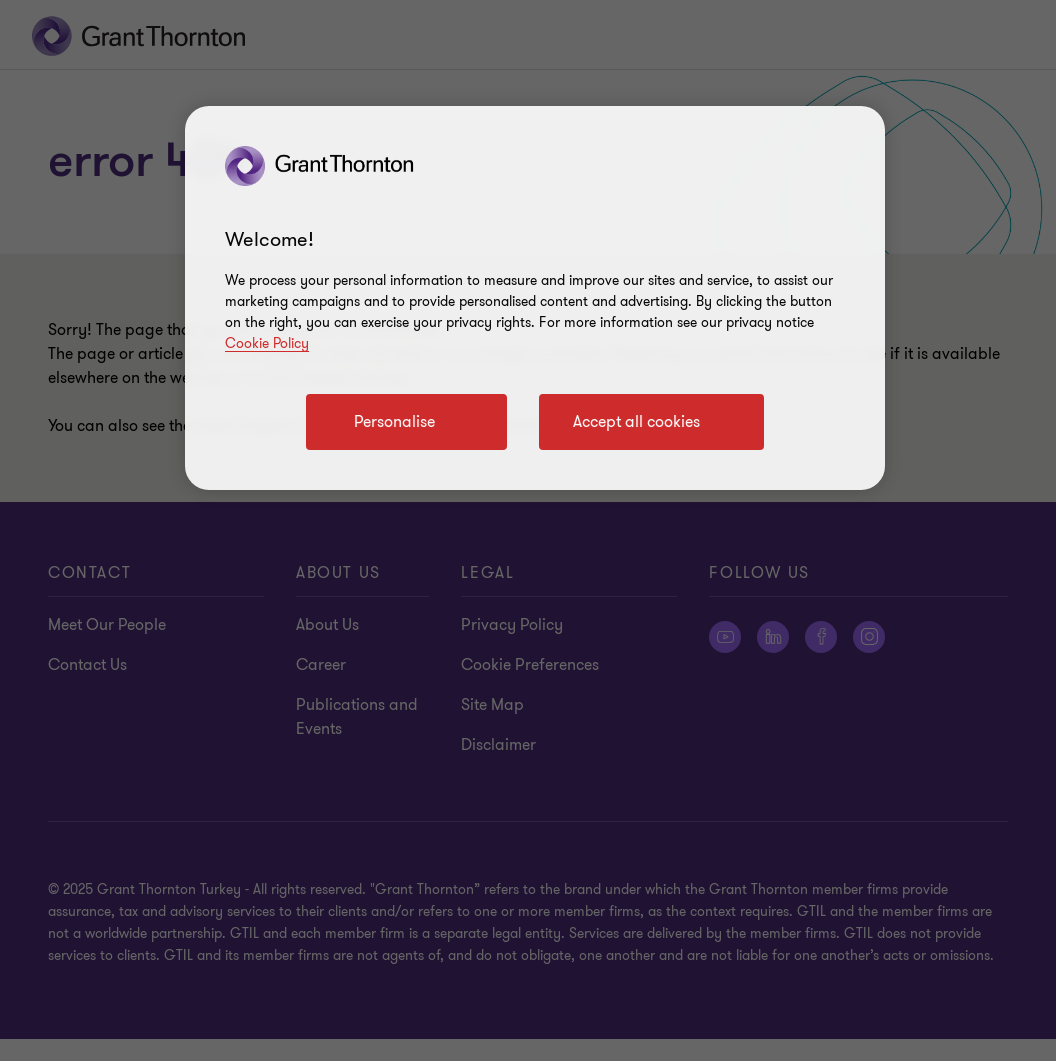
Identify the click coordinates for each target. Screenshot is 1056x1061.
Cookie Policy (267, 343)
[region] (535, 298)
